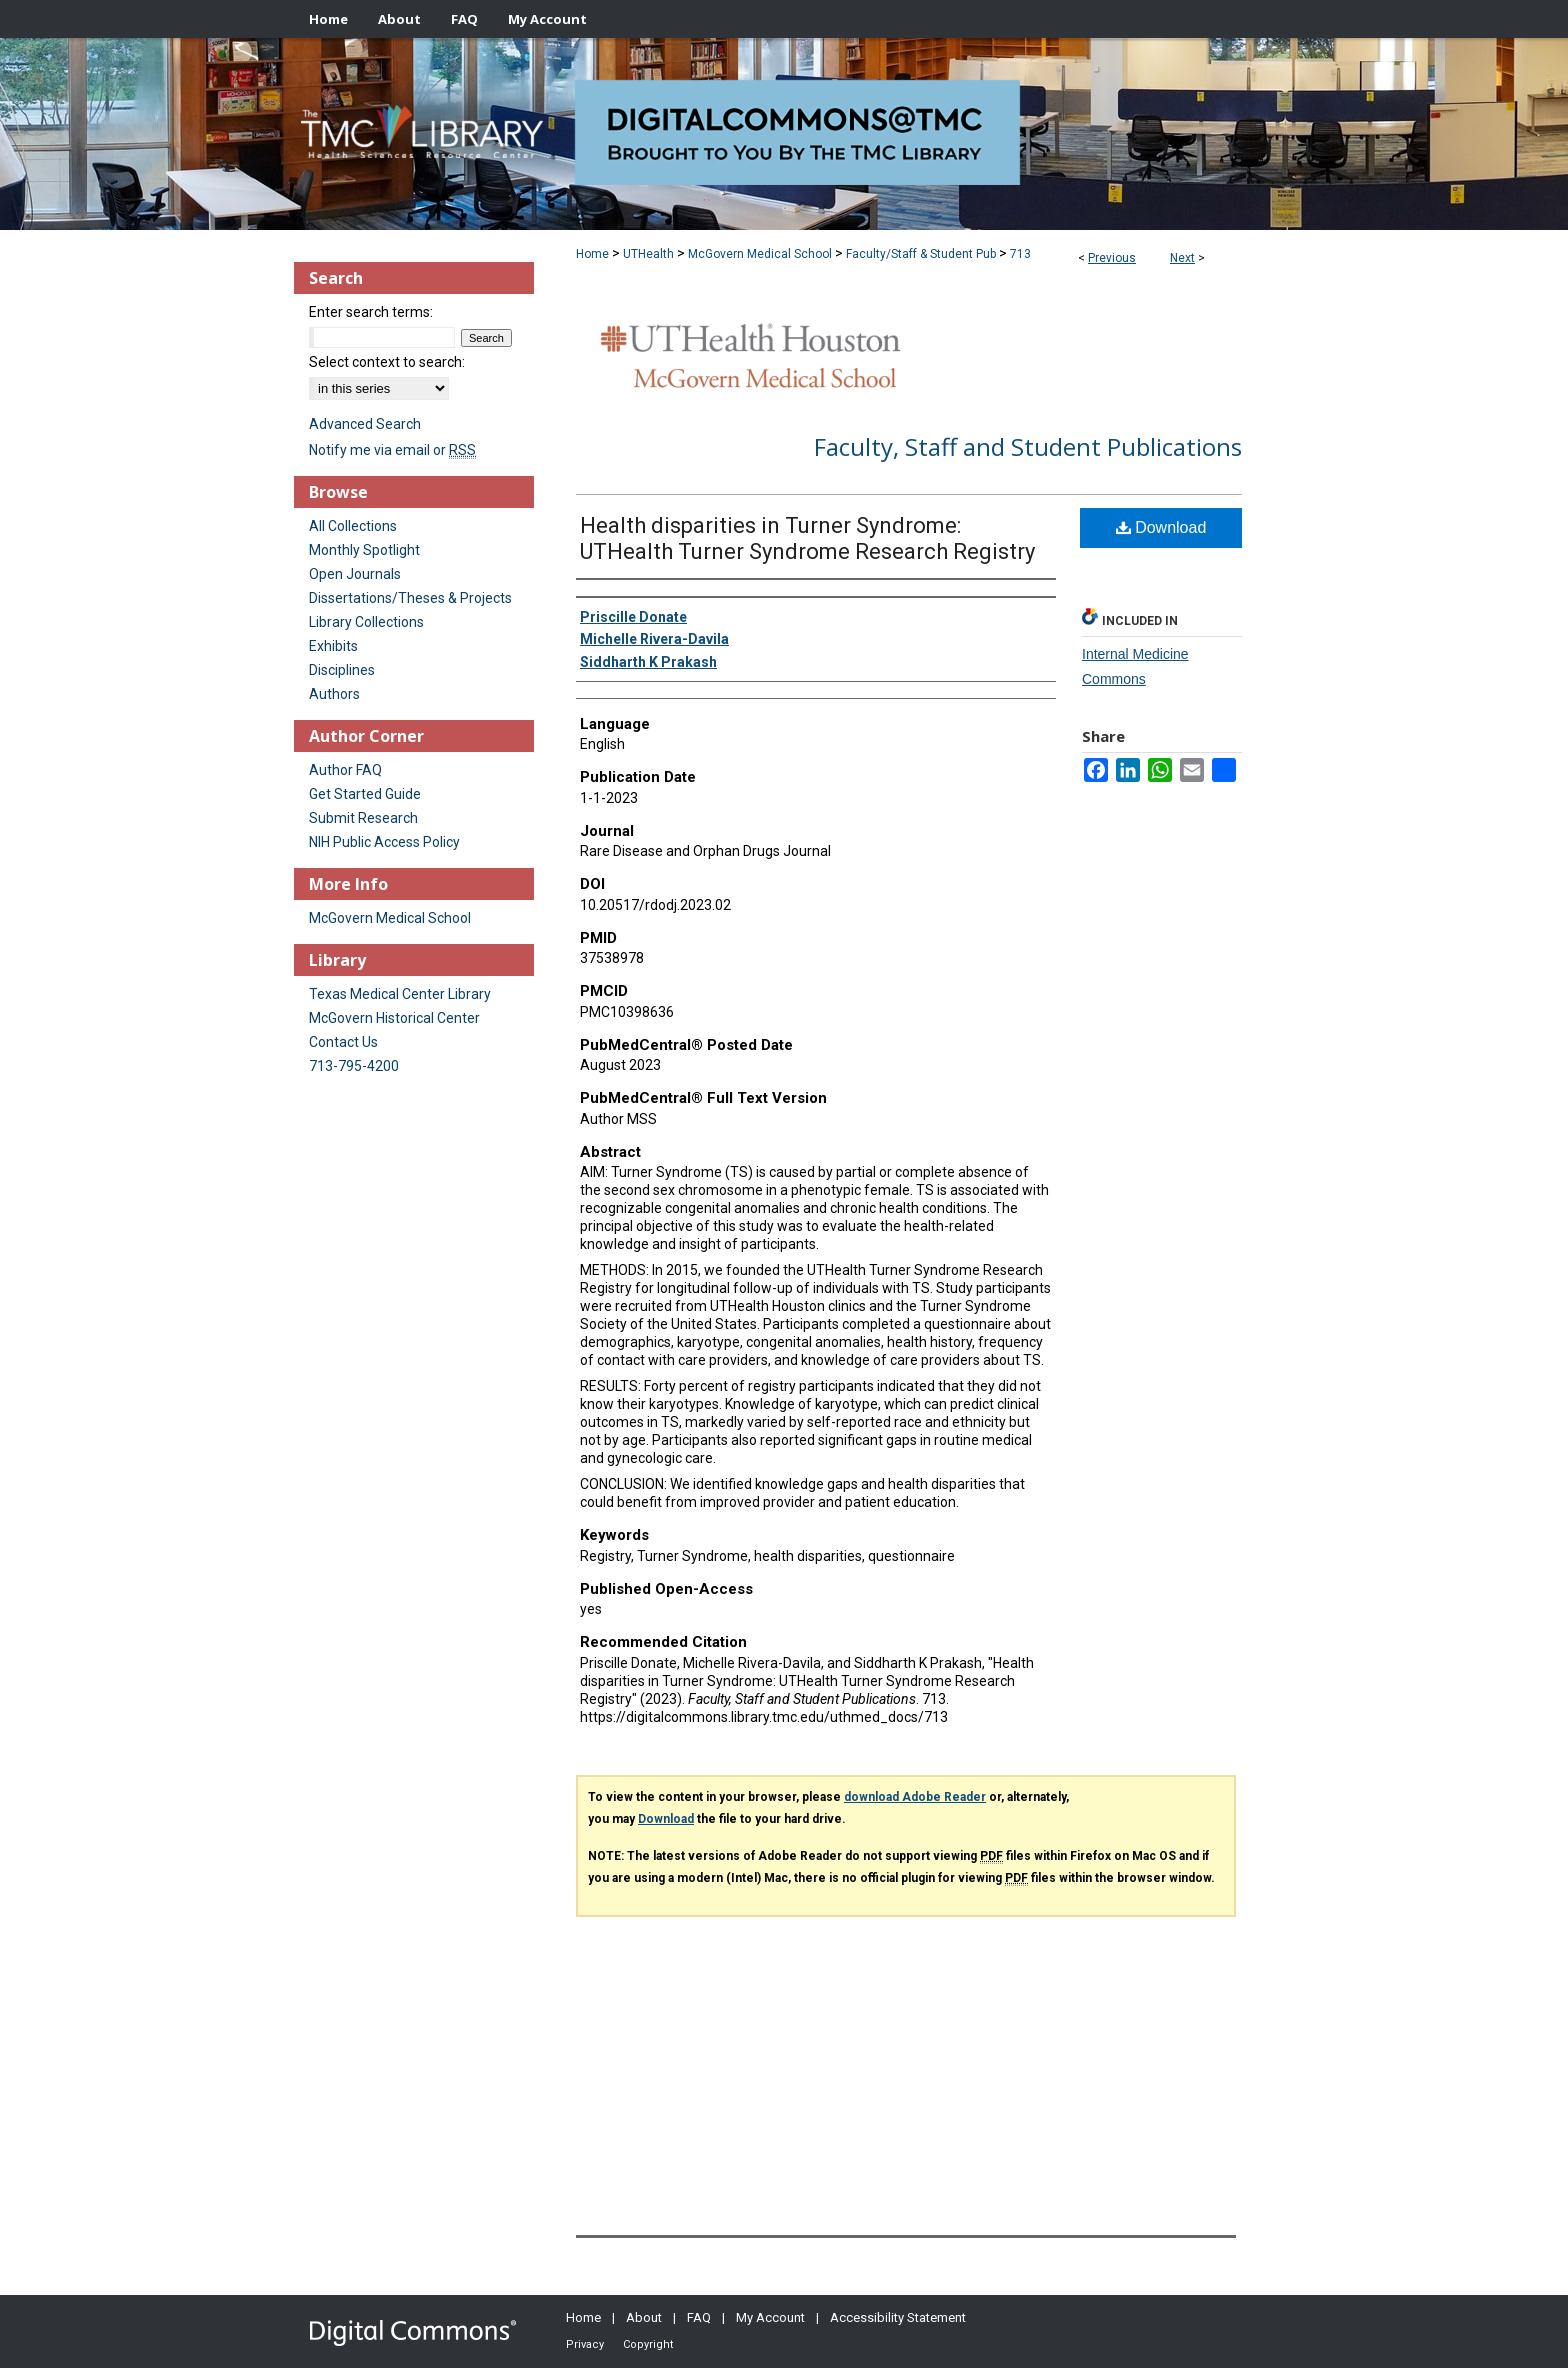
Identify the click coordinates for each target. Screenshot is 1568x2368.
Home (592, 254)
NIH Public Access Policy (384, 842)
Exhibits (333, 646)
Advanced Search (365, 424)
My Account (770, 2317)
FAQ (699, 2317)
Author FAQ (345, 770)
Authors (334, 694)
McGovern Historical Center (394, 1018)
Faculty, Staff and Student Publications (1028, 446)
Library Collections (366, 622)
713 (1020, 254)
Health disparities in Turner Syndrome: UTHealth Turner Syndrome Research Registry (807, 538)
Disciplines (342, 670)
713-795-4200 (354, 1066)
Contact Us (343, 1042)
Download (1161, 527)
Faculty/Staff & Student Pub (921, 254)
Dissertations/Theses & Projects (410, 598)
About (644, 2317)
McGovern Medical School (760, 254)
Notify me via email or (392, 450)
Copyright (648, 2344)
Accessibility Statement (898, 2317)
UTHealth (648, 254)
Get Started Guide (365, 794)
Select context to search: (387, 362)
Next (1182, 258)
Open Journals (355, 574)
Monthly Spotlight (364, 550)
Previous (1112, 258)
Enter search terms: (371, 312)
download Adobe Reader (915, 1797)
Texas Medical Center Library (400, 994)
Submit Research (363, 818)
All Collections (353, 526)
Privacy (585, 2344)
